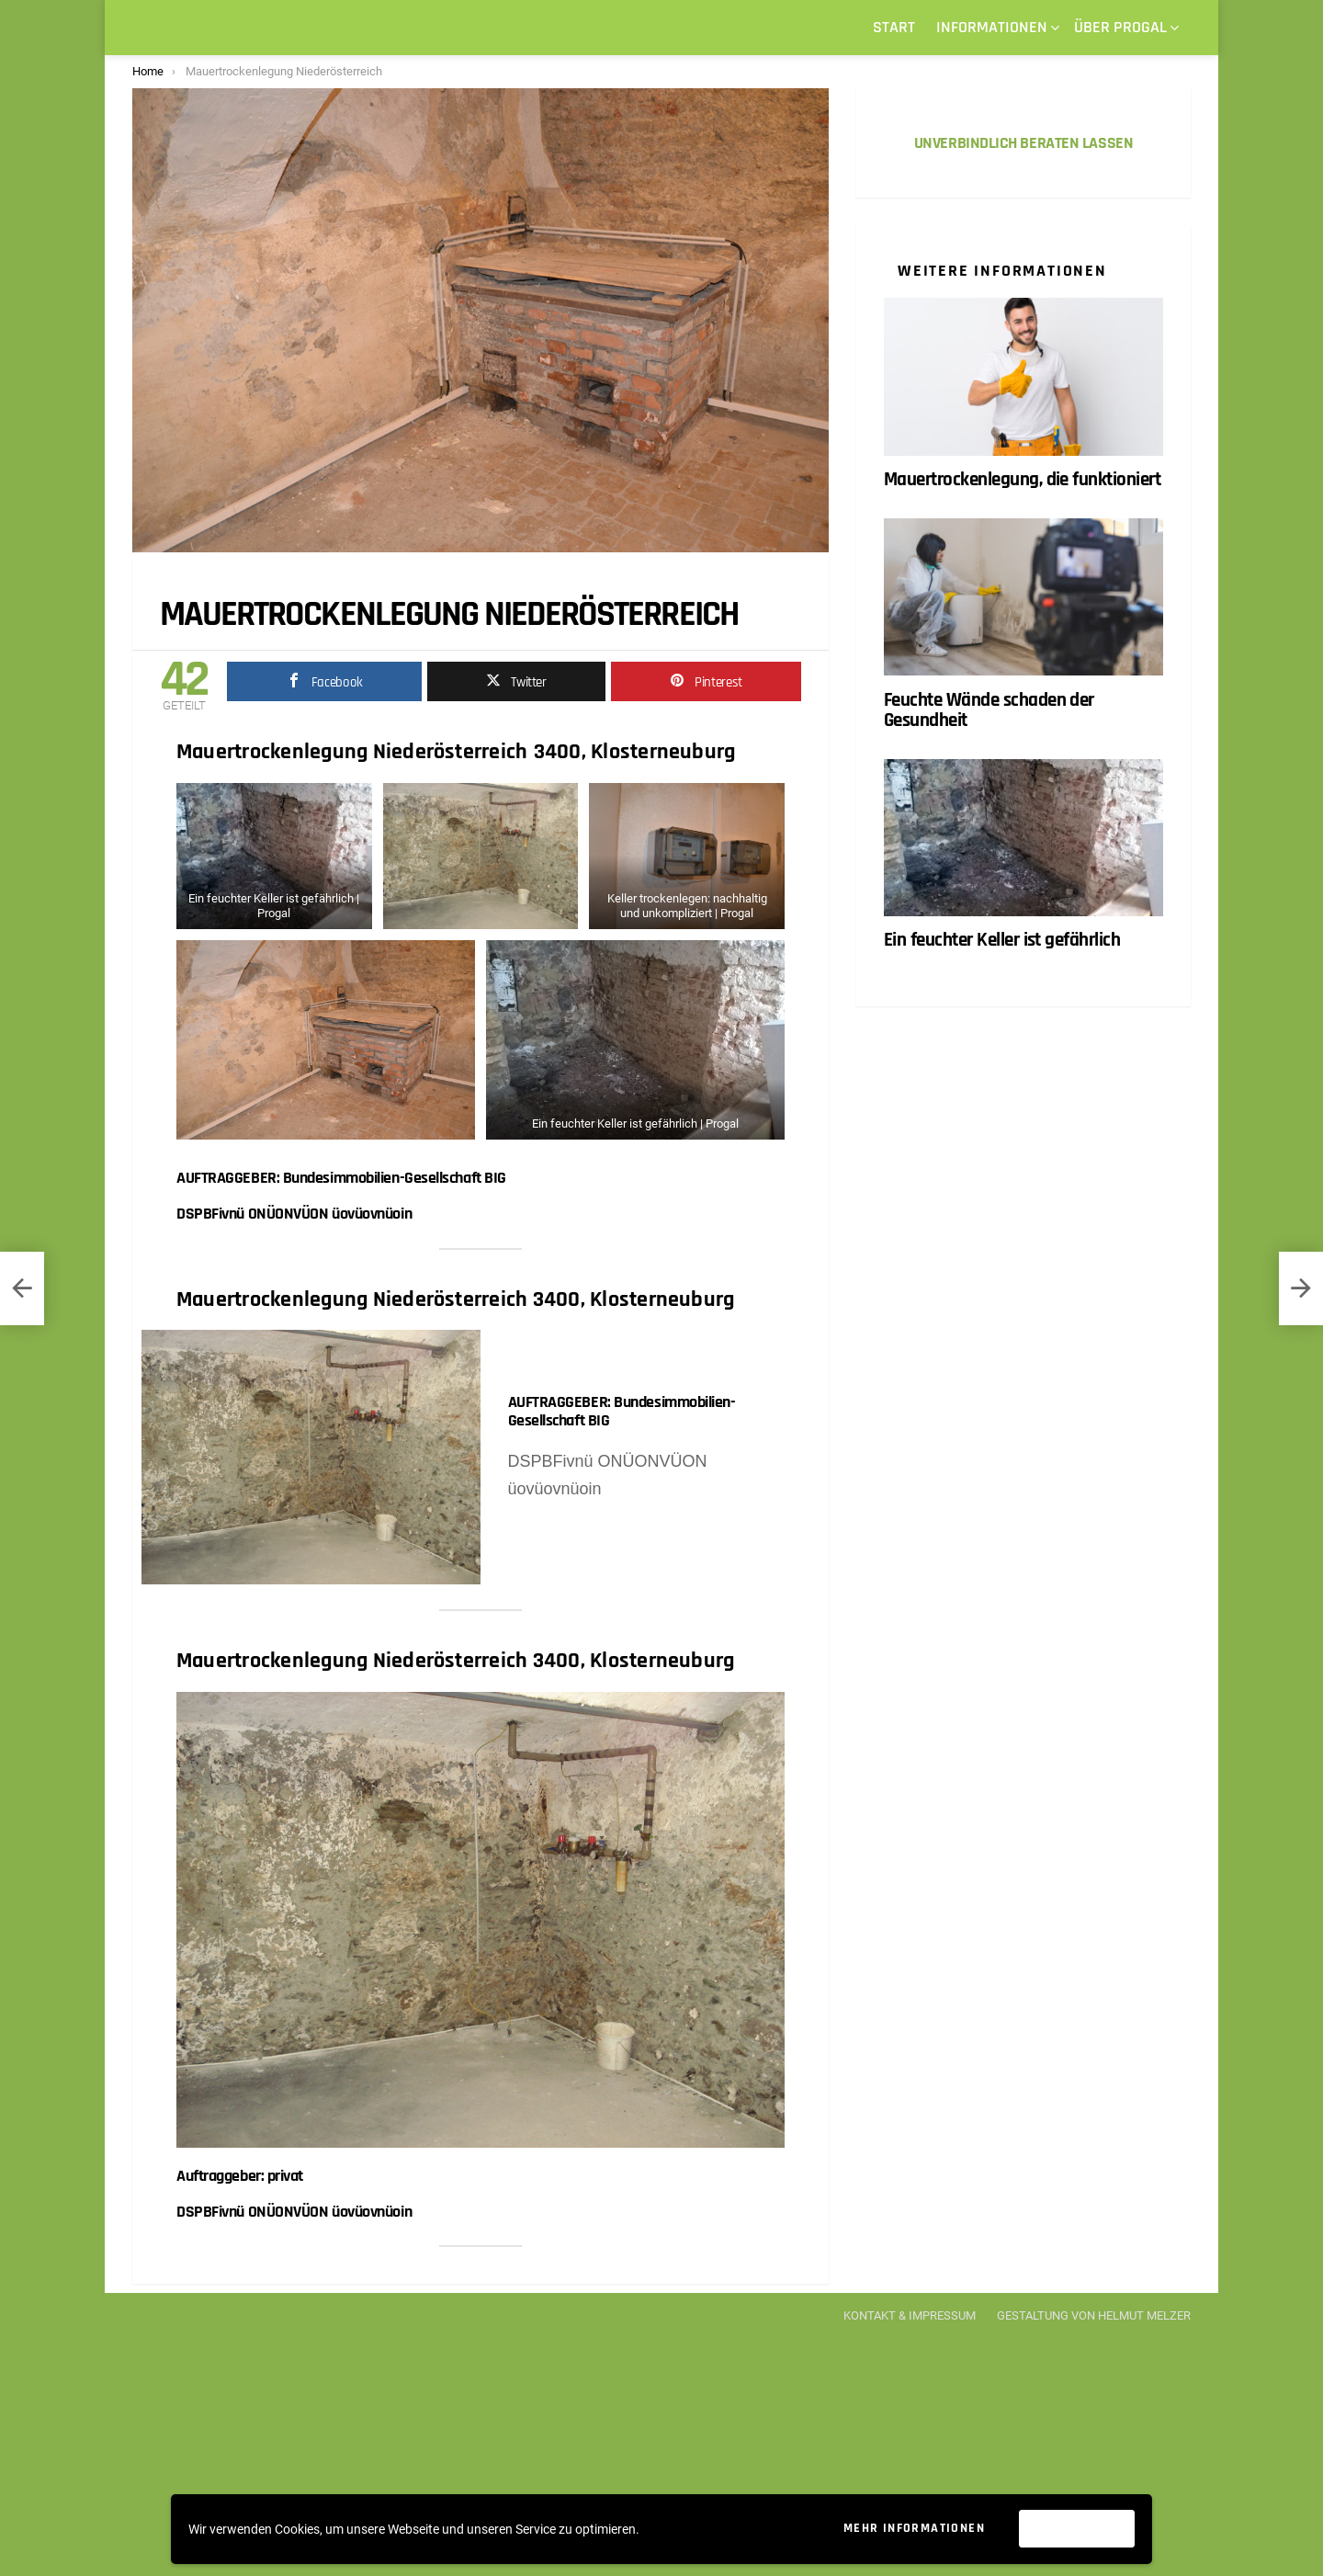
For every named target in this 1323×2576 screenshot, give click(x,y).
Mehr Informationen (914, 2528)
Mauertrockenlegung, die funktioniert (1022, 479)
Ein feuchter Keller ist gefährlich (1002, 940)
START (894, 27)
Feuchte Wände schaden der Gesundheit (989, 709)
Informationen (991, 29)
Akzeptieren (1077, 2529)
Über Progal (1120, 29)
